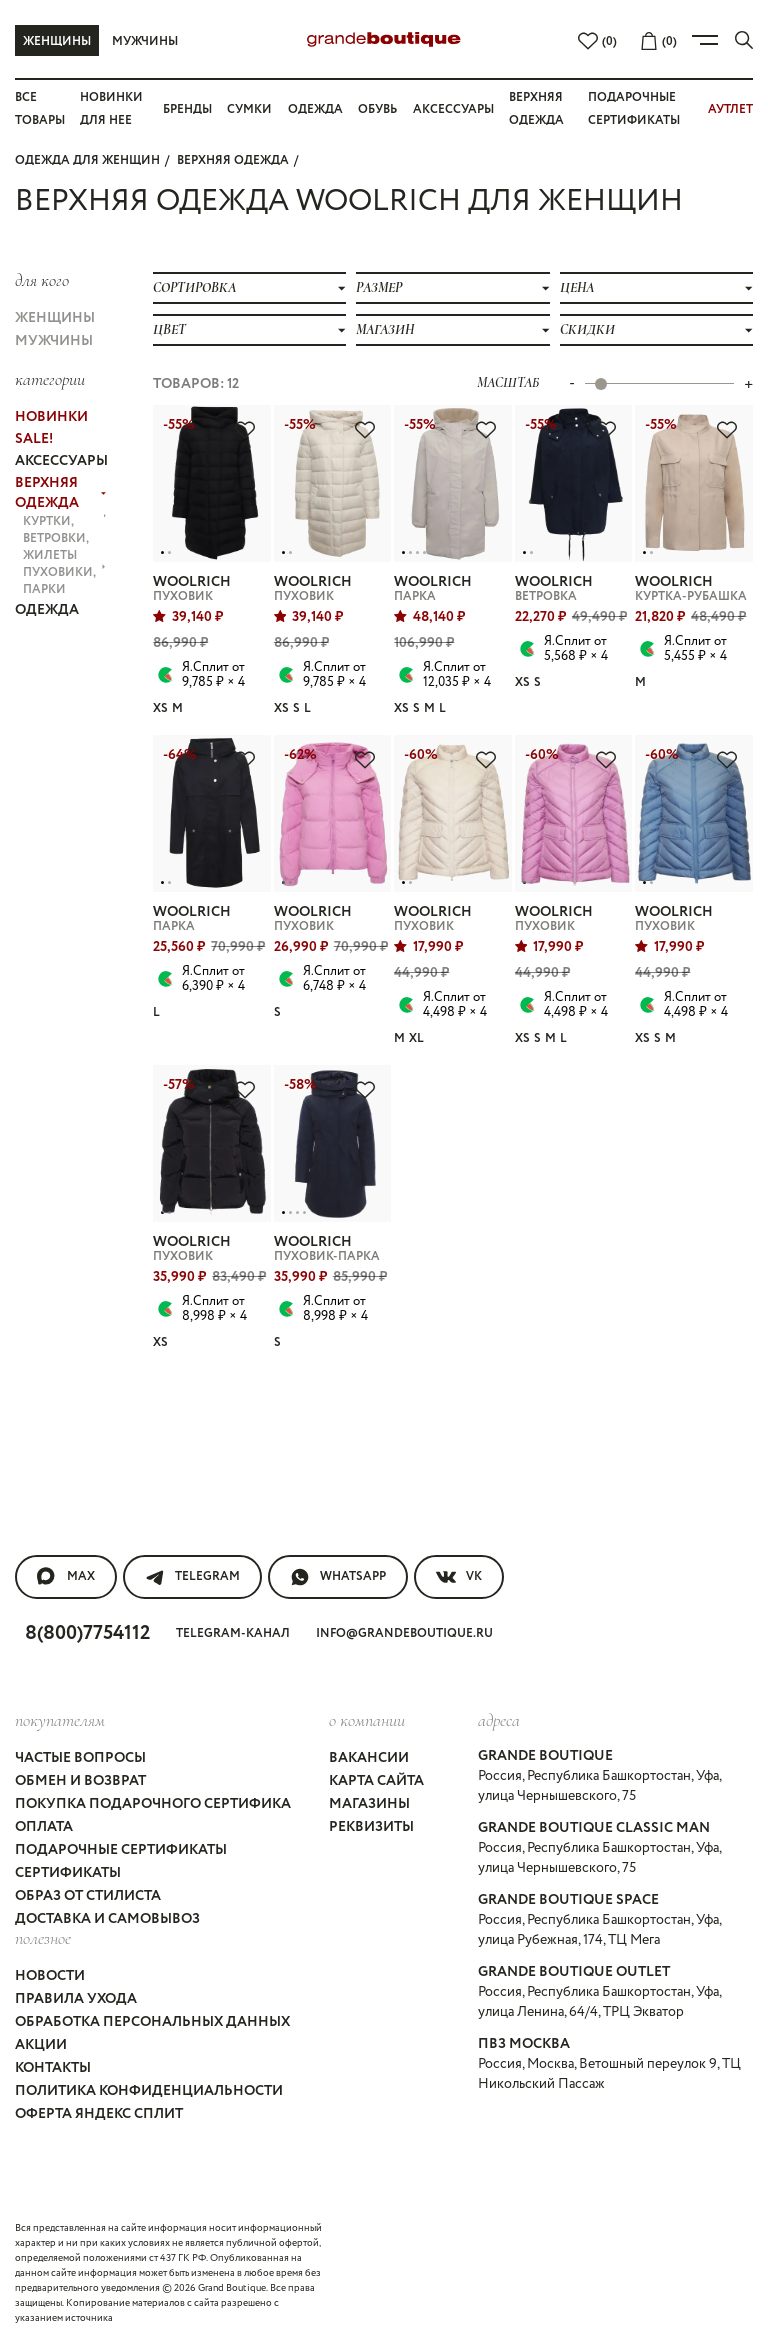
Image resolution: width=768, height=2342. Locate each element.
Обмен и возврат (80, 1781)
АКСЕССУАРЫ (60, 461)
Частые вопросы (80, 1758)
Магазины (369, 1804)
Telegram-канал (233, 1633)
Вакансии (369, 1758)
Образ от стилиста (88, 1896)
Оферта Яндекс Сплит (99, 2114)
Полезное (43, 1938)
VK (459, 1577)
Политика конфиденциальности (149, 2091)
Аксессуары (453, 109)
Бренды (187, 109)
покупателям (60, 1720)
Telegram (192, 1577)
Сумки (249, 109)
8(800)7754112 (87, 1633)
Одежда (315, 109)
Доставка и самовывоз (107, 1919)
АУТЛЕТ (730, 109)
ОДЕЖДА (47, 610)
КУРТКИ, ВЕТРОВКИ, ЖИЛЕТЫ (64, 538)
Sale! (34, 439)
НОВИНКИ (51, 417)
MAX (66, 1577)
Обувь (377, 109)
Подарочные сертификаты (121, 1850)
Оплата (44, 1827)
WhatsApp (338, 1577)
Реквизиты (371, 1827)
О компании (367, 1720)
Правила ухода (76, 1999)
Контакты (53, 2068)
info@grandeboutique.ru (404, 1633)
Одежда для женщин (87, 160)
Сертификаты (68, 1873)
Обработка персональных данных (152, 2022)
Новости (50, 1976)
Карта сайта (376, 1781)
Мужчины (145, 41)
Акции (41, 2045)
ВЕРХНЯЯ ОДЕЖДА (233, 160)
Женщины (57, 41)
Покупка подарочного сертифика (153, 1804)
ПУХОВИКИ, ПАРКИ (64, 581)
